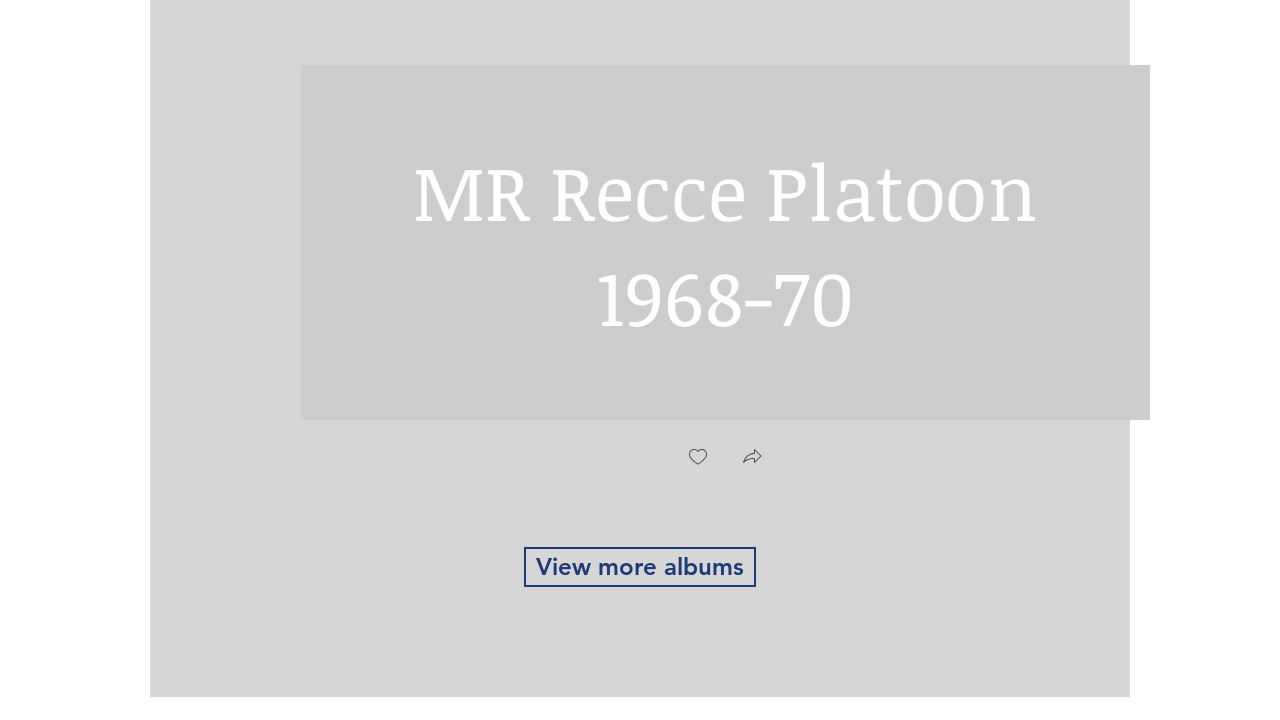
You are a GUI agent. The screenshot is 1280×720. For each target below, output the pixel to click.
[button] (752, 458)
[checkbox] (698, 458)
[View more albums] (640, 567)
